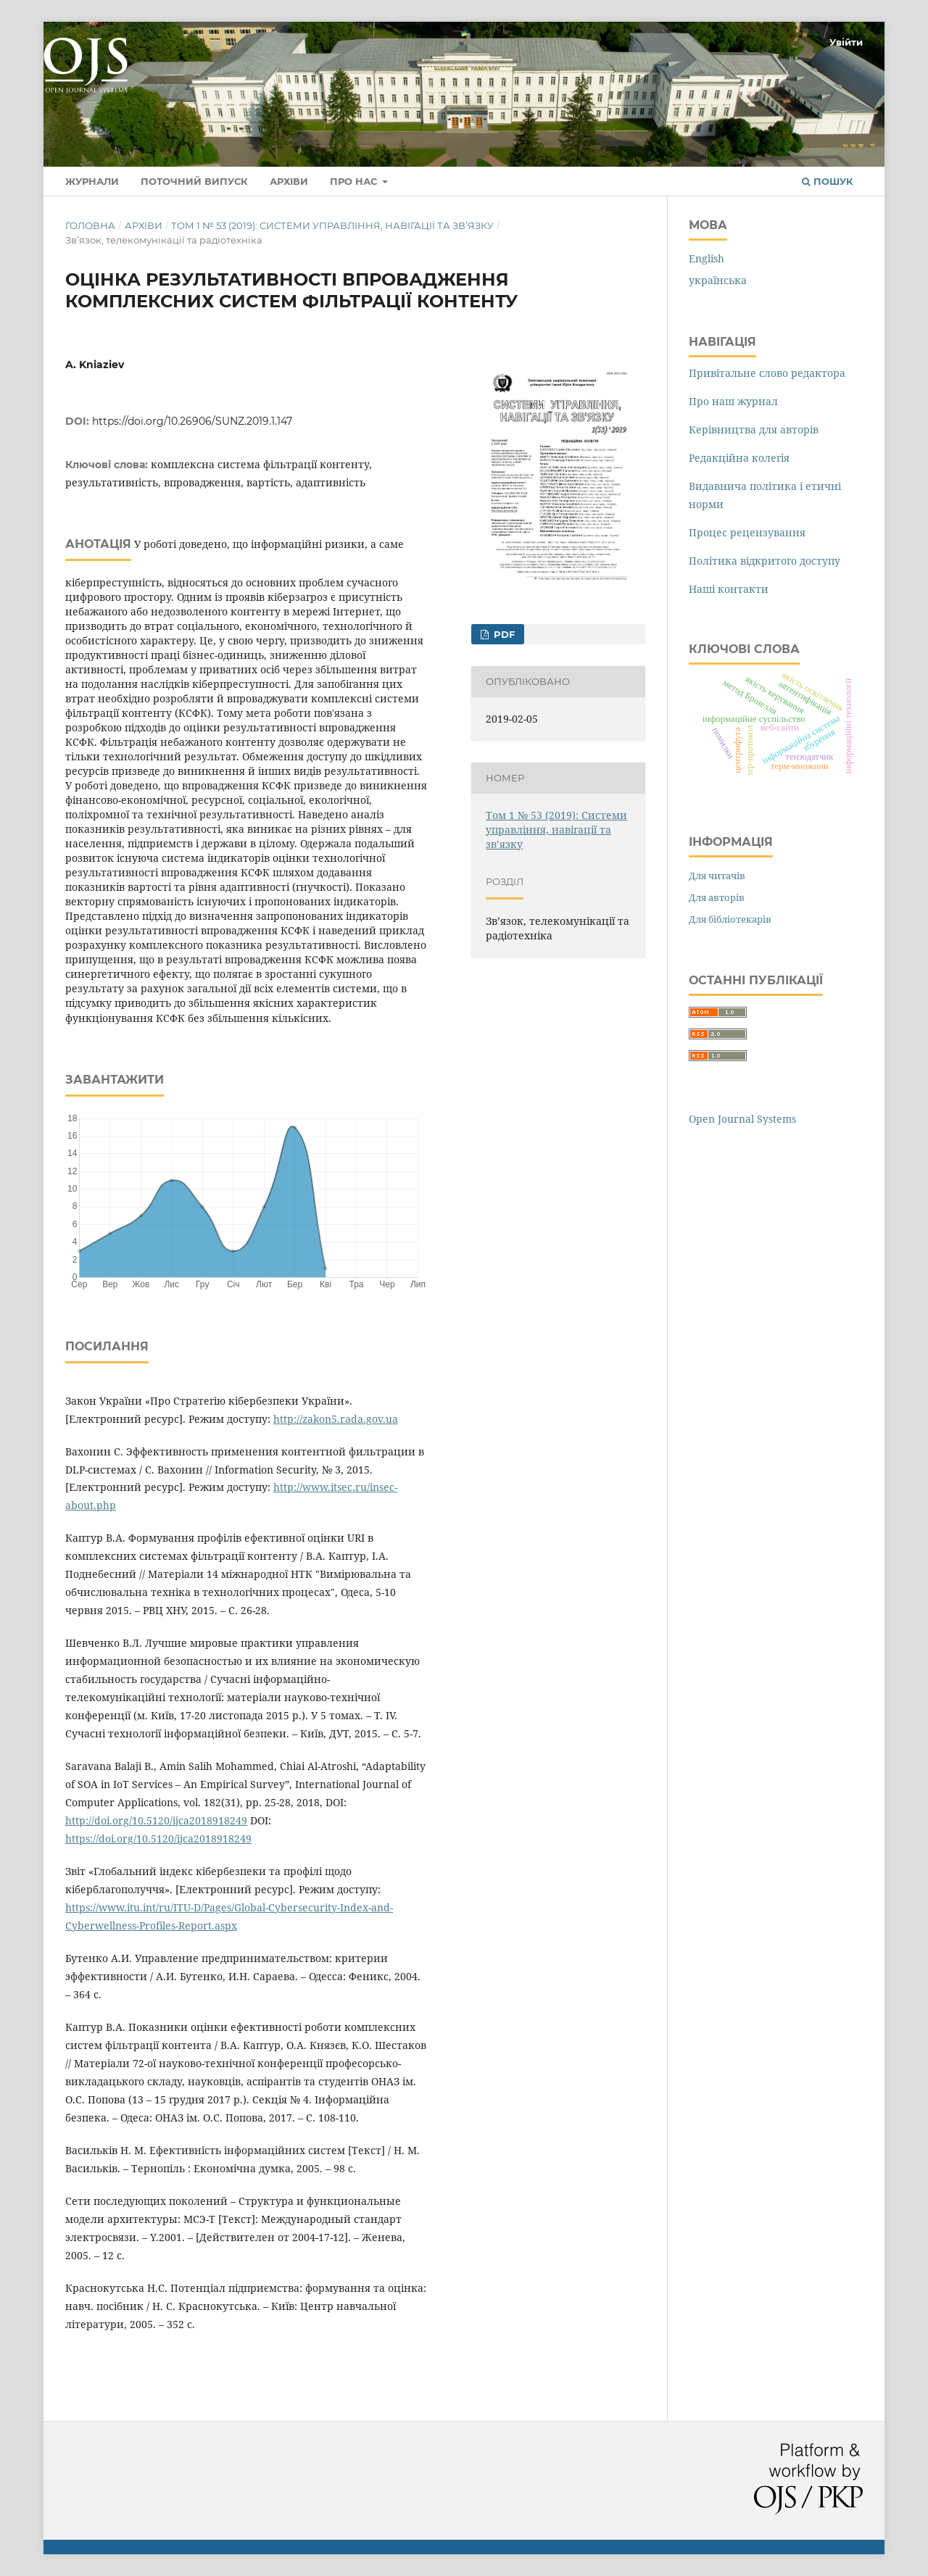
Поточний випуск (194, 181)
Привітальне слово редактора (767, 373)
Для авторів (717, 897)
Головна (90, 225)
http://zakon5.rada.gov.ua (335, 1419)
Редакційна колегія (739, 458)
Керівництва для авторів (754, 429)
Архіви (289, 181)
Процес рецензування (747, 532)
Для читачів (717, 875)
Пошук (827, 181)
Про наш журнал (733, 401)
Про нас (355, 181)
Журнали (92, 181)
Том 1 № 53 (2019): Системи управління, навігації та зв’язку (332, 225)
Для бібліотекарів (730, 919)
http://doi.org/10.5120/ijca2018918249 (156, 1820)
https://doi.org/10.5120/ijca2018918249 (158, 1838)
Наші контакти (728, 589)
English (706, 258)
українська (718, 280)
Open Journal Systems (742, 1119)
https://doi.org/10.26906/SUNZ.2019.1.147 (192, 421)
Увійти (846, 42)
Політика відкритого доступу (764, 561)
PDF (503, 634)
